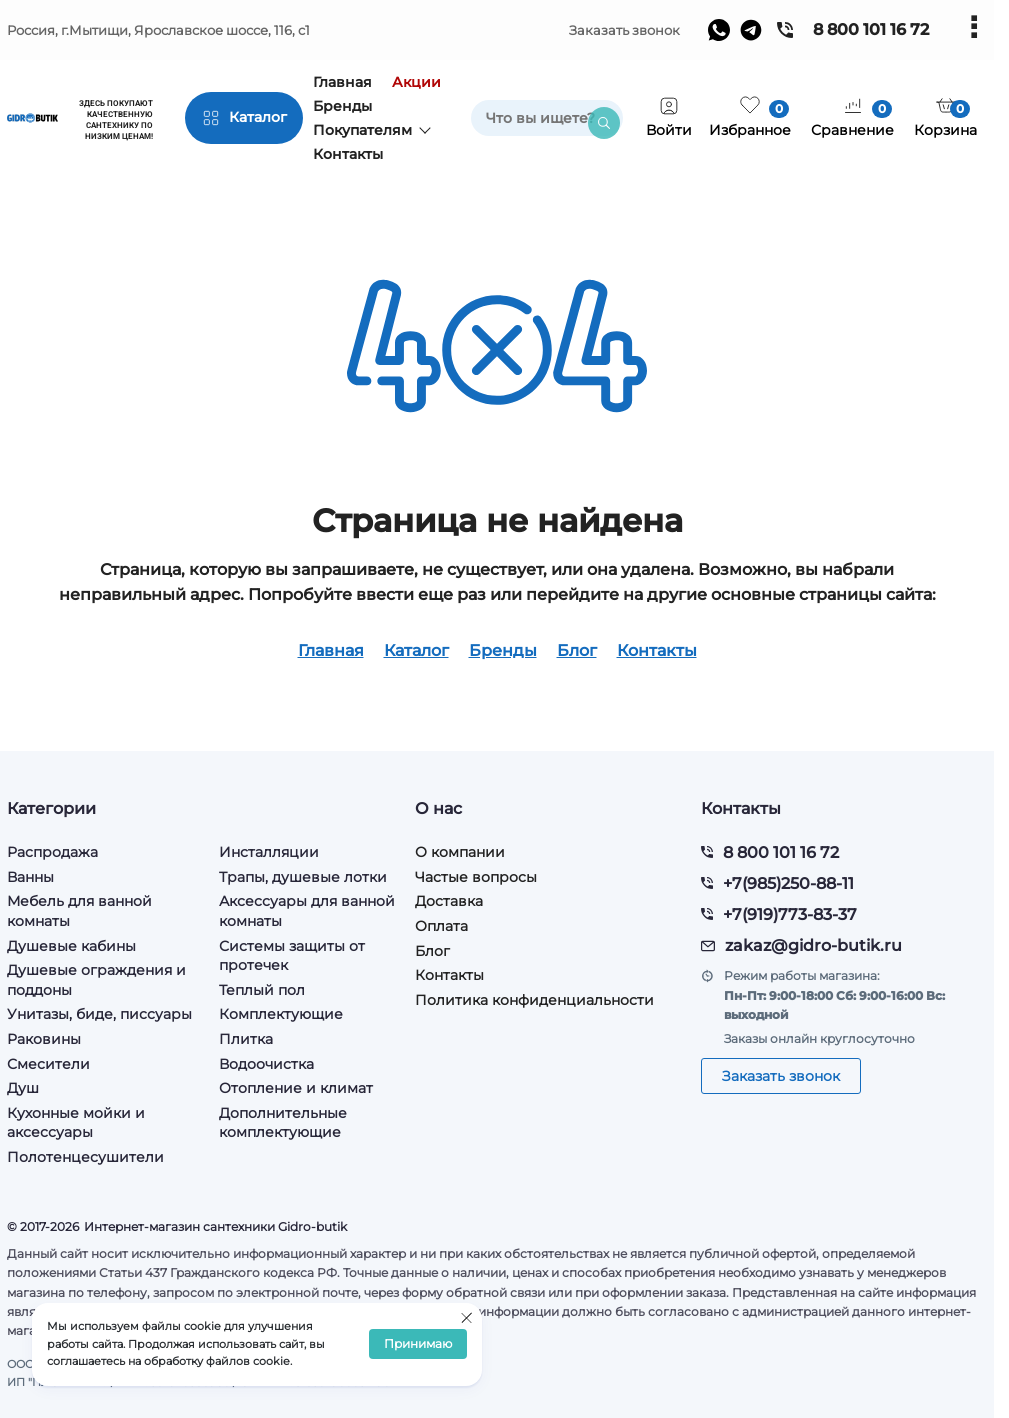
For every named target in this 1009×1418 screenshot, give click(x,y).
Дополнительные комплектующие (283, 1123)
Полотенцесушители (85, 1157)
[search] (547, 118)
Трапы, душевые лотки (303, 877)
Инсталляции (269, 852)
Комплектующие (281, 1014)
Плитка (246, 1039)
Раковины (44, 1039)
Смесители (48, 1064)
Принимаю (418, 1344)
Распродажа (52, 852)
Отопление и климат (296, 1088)
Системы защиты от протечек (292, 956)
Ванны (30, 877)
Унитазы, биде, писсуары (99, 1014)
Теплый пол (262, 990)
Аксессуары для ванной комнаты (307, 911)
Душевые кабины (71, 946)
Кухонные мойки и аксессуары (76, 1123)
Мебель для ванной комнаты (79, 911)
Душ (23, 1088)
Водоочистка (266, 1064)
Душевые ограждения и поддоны (96, 980)
